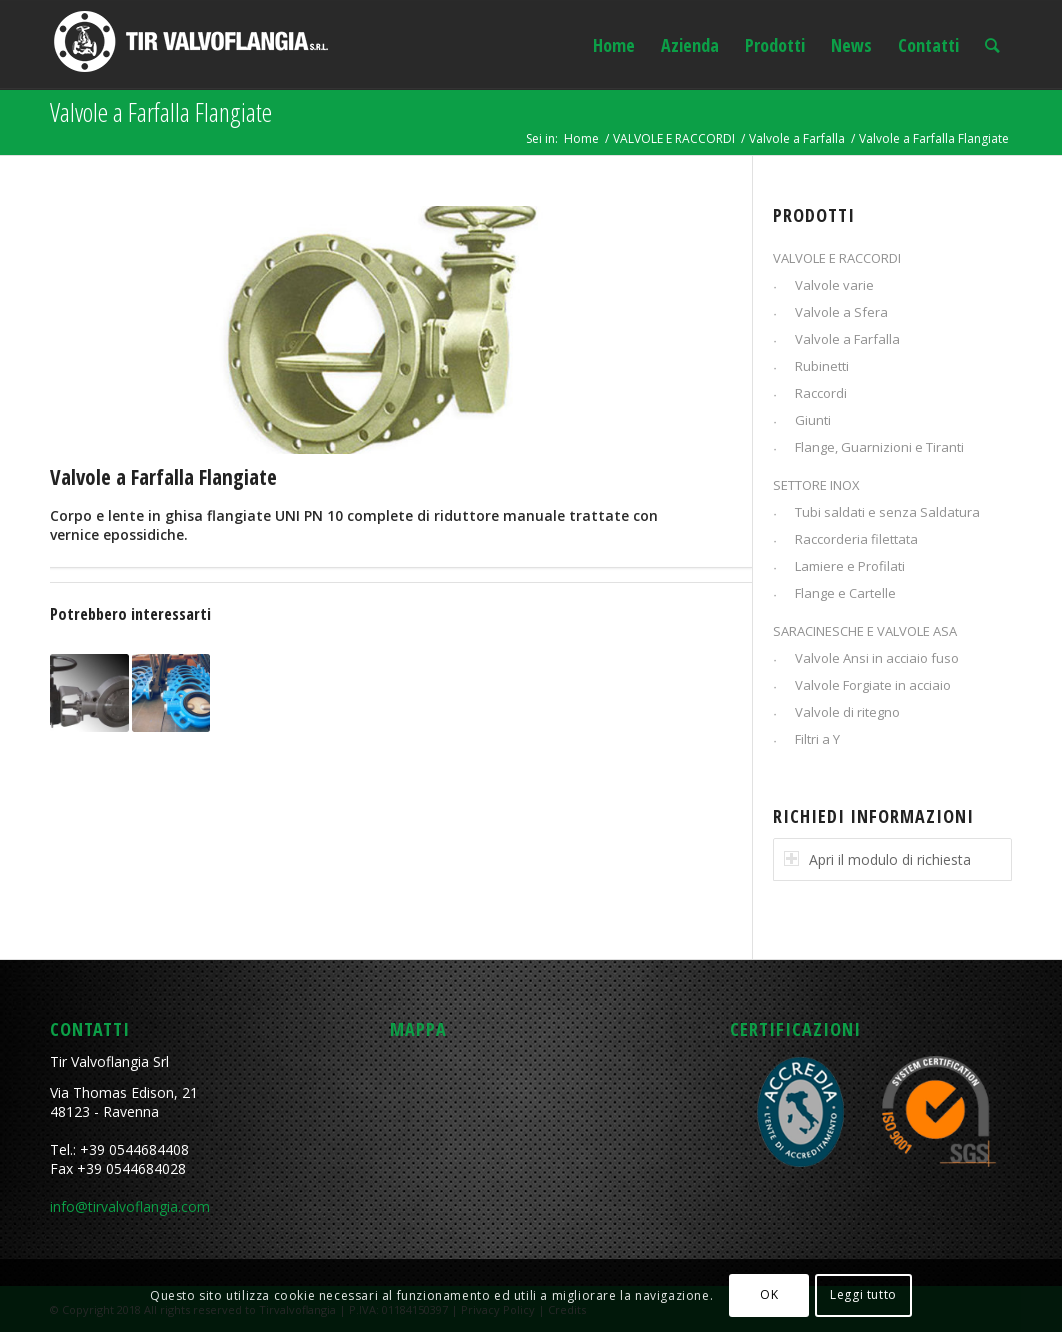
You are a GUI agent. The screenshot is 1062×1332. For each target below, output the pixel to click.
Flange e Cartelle (845, 593)
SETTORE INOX (816, 485)
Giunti (813, 420)
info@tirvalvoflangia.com (130, 1206)
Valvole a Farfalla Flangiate (161, 112)
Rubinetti (822, 366)
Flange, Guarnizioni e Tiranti (879, 447)
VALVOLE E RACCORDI (674, 138)
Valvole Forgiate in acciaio (873, 685)
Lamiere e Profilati (850, 566)
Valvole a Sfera (841, 312)
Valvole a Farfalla (797, 138)
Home (581, 138)
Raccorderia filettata (856, 539)
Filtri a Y (817, 739)
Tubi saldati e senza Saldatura (887, 512)
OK (769, 1294)
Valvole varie (834, 285)
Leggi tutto (863, 1294)
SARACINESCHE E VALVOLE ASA (865, 631)
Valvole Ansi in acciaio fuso (877, 658)
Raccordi (821, 393)
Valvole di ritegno (847, 712)
